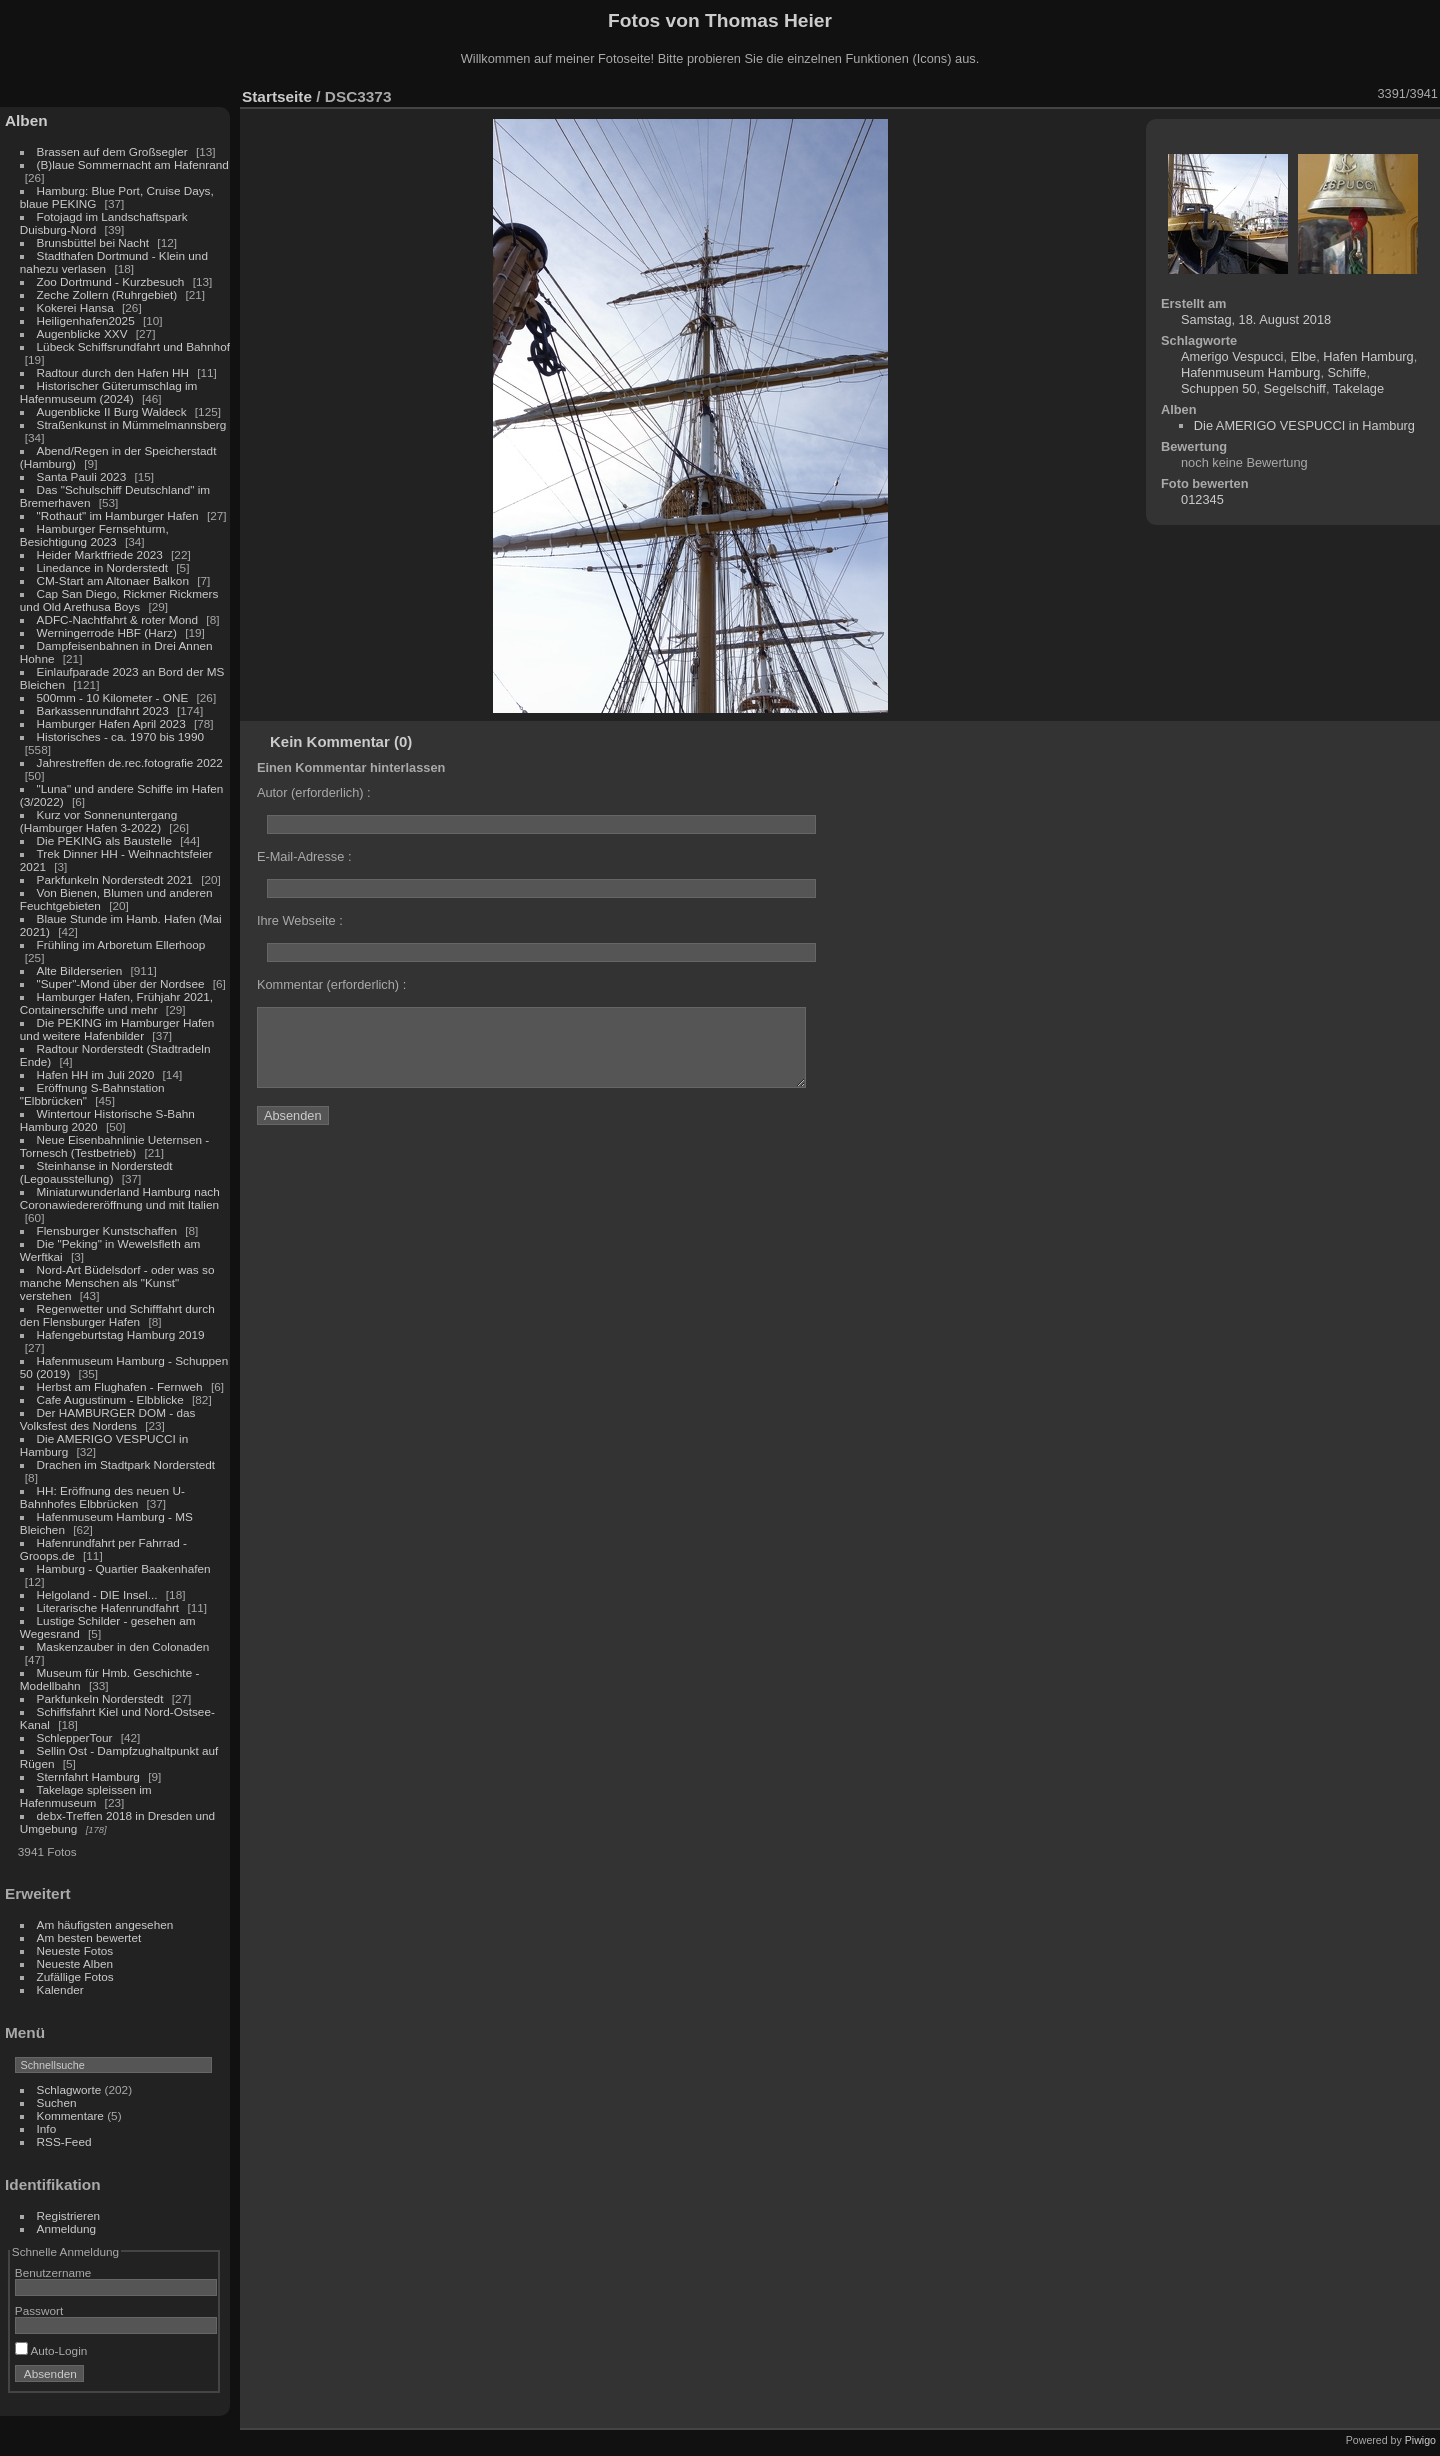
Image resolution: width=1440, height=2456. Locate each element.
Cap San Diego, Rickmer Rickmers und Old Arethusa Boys (119, 600)
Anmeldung (67, 2228)
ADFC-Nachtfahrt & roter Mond (118, 619)
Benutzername (53, 2272)
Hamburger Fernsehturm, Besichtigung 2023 (94, 535)
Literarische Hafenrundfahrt (108, 1607)
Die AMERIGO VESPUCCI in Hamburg (1304, 425)
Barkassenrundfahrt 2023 (103, 710)
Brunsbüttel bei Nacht (93, 242)
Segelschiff (1295, 388)
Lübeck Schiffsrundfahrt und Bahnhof (133, 346)
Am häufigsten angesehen (105, 1924)
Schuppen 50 (1218, 388)
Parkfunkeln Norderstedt (100, 1698)
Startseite (277, 96)
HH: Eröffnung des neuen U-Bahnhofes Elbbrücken (102, 1497)
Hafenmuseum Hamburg (1250, 372)
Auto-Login (51, 2350)
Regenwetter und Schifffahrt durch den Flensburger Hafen (117, 1315)
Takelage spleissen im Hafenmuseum (86, 1796)
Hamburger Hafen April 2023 (111, 723)
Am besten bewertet (89, 1937)
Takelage (1358, 388)
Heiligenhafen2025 (86, 320)
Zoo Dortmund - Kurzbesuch (111, 281)
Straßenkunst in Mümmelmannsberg (132, 424)
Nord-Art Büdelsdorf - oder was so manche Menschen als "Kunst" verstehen (117, 1282)
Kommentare (70, 2115)
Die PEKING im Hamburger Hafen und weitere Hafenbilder (117, 1029)
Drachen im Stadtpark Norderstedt (126, 1464)
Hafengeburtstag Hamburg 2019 (121, 1334)
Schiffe (1347, 372)
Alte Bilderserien (80, 970)
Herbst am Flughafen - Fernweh (121, 1386)
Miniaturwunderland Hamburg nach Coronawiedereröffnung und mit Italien (120, 1198)
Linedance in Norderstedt (102, 567)
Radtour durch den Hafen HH (113, 372)
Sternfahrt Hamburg (88, 1776)
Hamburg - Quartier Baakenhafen (124, 1568)
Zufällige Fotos (75, 1976)
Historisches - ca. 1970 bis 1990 (120, 736)
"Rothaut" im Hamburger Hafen (118, 515)
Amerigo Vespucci (1232, 356)
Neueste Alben (75, 1963)
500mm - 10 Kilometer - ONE (113, 697)
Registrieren (68, 2215)
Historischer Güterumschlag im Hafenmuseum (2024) (109, 392)
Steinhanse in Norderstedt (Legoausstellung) (96, 1172)
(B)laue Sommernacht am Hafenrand (133, 164)
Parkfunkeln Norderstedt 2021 (115, 879)
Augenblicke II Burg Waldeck (112, 411)
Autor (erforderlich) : (314, 792)
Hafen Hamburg (1368, 356)
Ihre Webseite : (300, 920)
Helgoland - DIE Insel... (97, 1594)
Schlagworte (69, 2089)
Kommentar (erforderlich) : (331, 984)
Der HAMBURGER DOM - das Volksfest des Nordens (108, 1419)
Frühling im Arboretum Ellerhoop (121, 944)
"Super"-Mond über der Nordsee (121, 983)
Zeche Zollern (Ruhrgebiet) (107, 294)
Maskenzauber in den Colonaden (123, 1646)
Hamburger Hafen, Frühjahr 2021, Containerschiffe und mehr (116, 1003)
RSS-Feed (64, 2141)
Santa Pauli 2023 (82, 476)
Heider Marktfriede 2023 (100, 554)
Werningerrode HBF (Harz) (107, 632)
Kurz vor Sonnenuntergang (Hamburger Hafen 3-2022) (98, 821)
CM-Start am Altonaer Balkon (113, 580)
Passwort (39, 2310)
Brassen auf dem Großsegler (112, 151)
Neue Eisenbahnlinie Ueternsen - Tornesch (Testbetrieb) (114, 1146)
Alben (26, 120)
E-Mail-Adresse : (304, 856)
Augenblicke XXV (82, 333)
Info (47, 2128)
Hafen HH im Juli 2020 (96, 1074)
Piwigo (1420, 2440)
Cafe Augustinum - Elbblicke (110, 1399)
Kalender (60, 1989)
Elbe (1304, 356)
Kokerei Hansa (75, 307)
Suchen (57, 2102)
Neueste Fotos (75, 1950)
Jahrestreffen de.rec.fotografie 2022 (130, 762)
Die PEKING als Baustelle (104, 840)
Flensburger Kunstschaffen (107, 1230)
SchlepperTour (75, 1737)
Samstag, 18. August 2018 (1256, 319)
